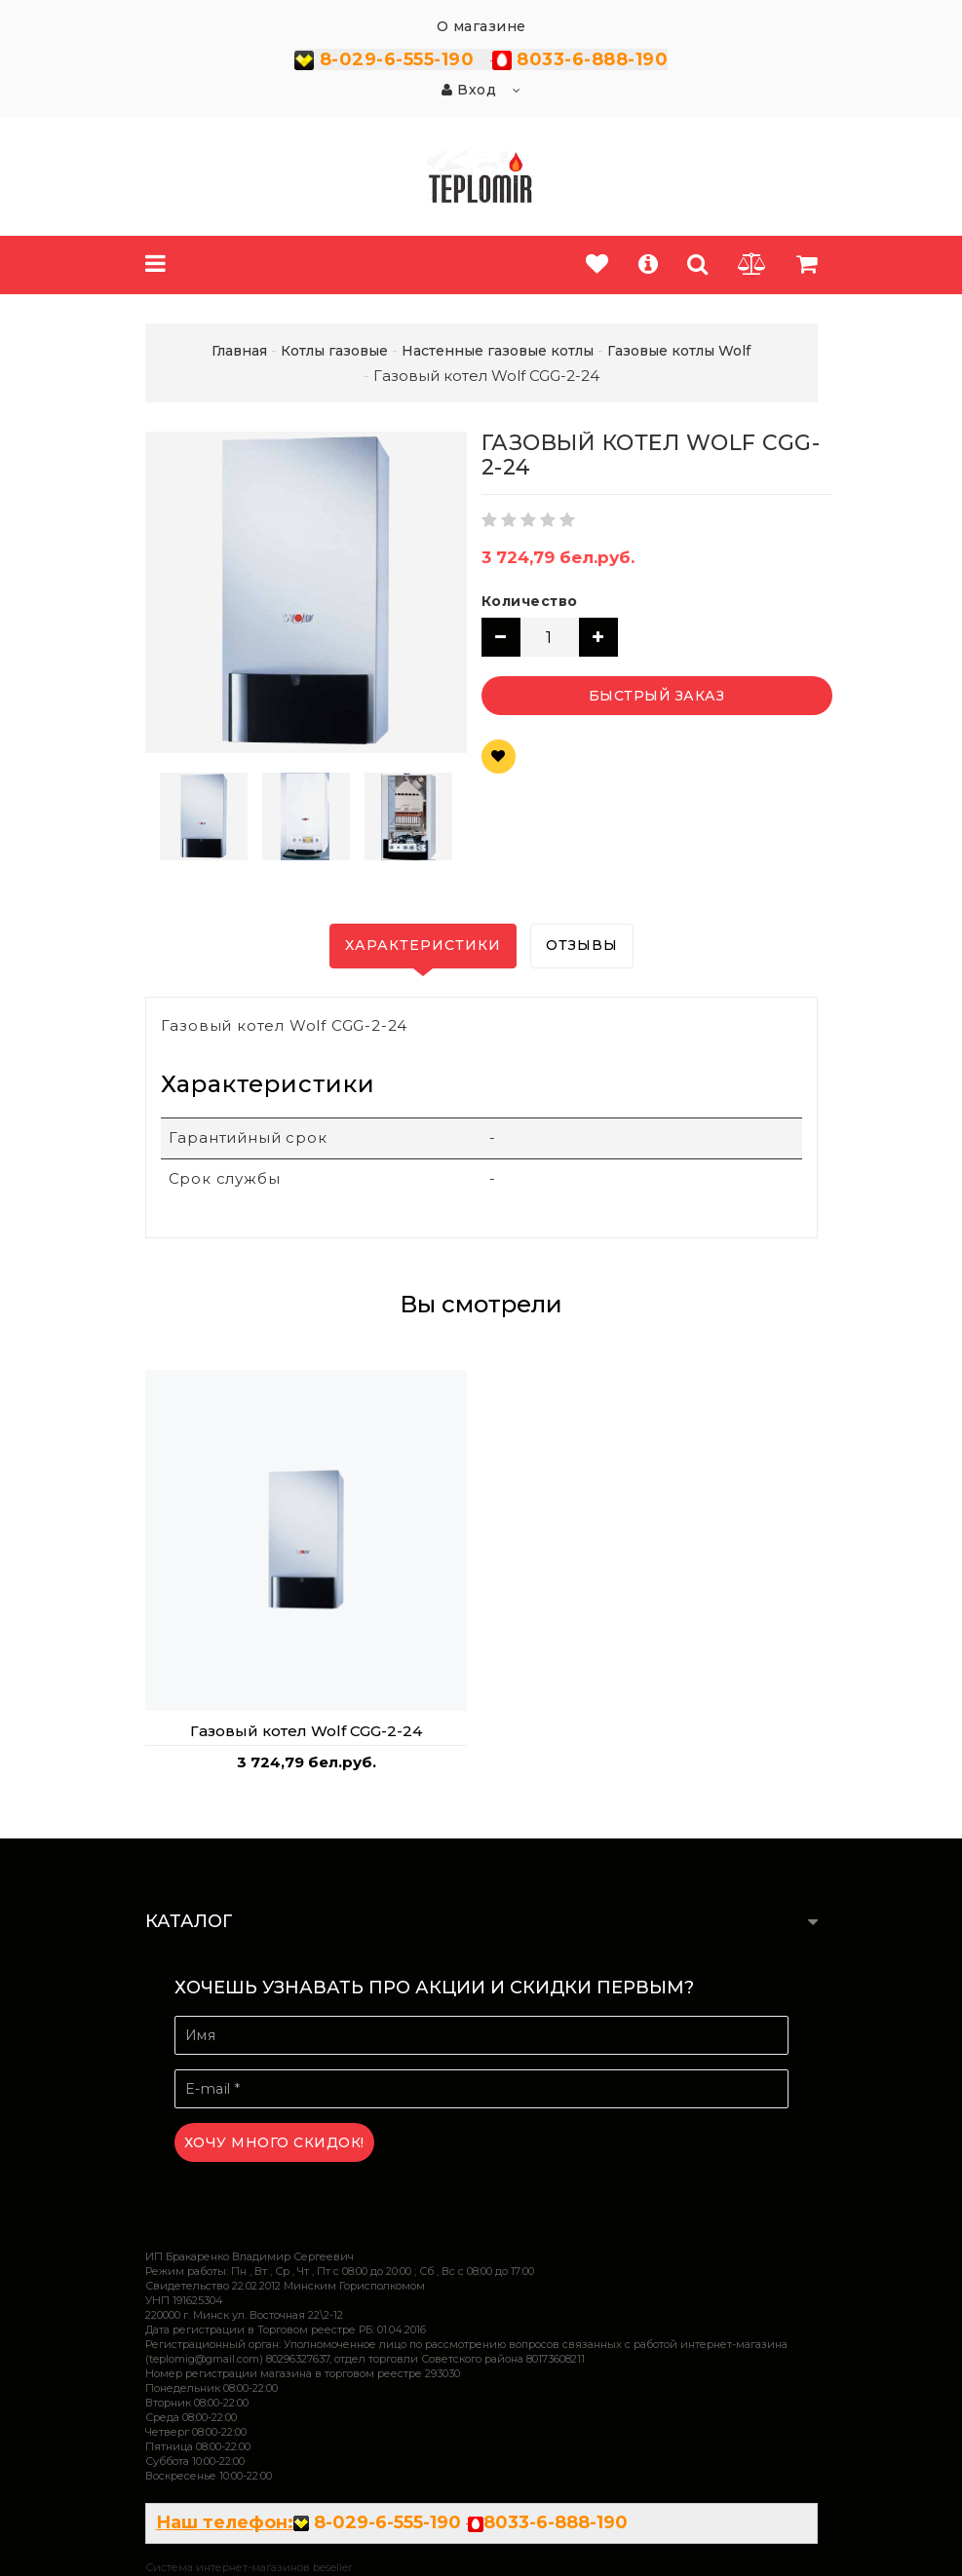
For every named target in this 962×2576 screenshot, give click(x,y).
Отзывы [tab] (582, 945)
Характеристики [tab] (423, 945)
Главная (239, 351)
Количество (529, 601)
